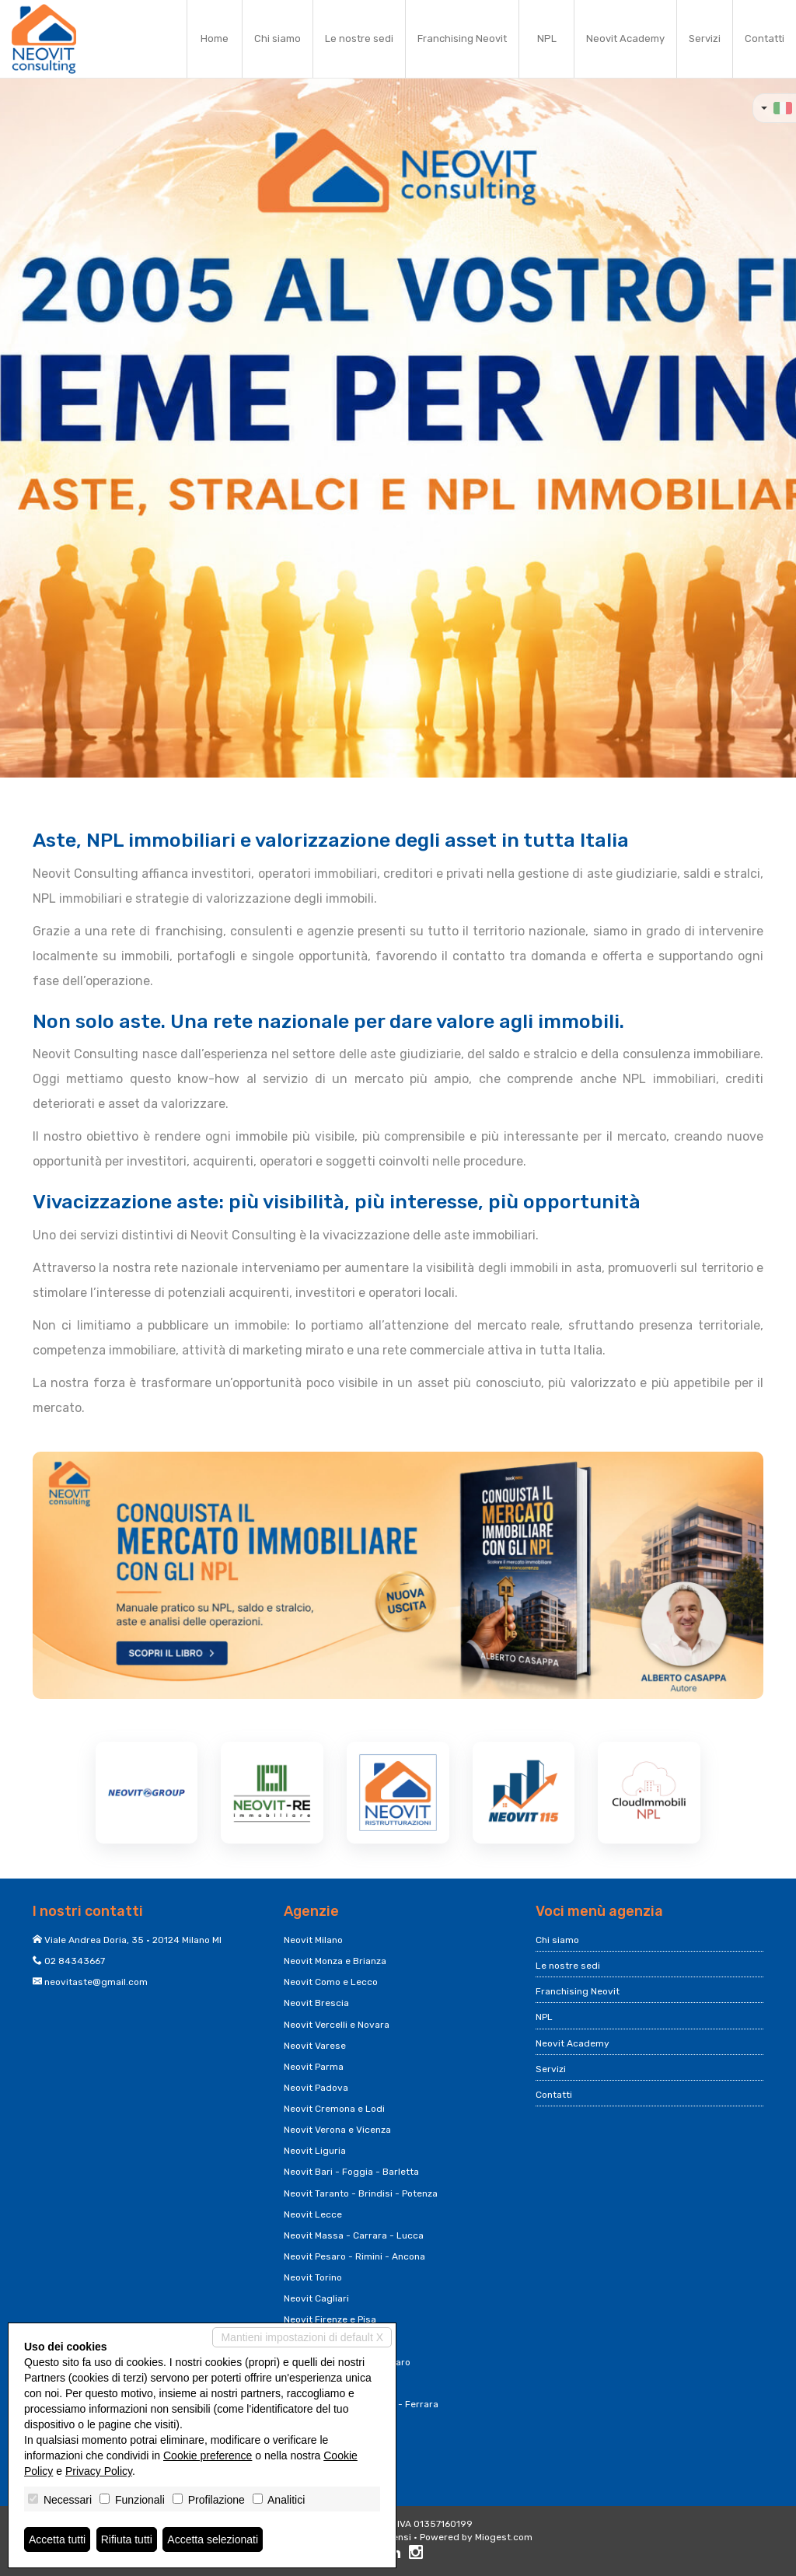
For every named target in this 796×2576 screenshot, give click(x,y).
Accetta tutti (57, 2539)
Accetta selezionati (212, 2539)
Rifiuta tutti (126, 2539)
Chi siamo (277, 38)
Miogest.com (503, 2537)
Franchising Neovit (462, 38)
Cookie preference (207, 2455)
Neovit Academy (625, 38)
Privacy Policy (98, 2471)
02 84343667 (74, 1961)
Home (215, 38)
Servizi (705, 38)
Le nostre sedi (359, 38)
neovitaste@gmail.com (96, 1982)
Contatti (764, 38)
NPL (547, 38)
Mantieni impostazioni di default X (302, 2337)
